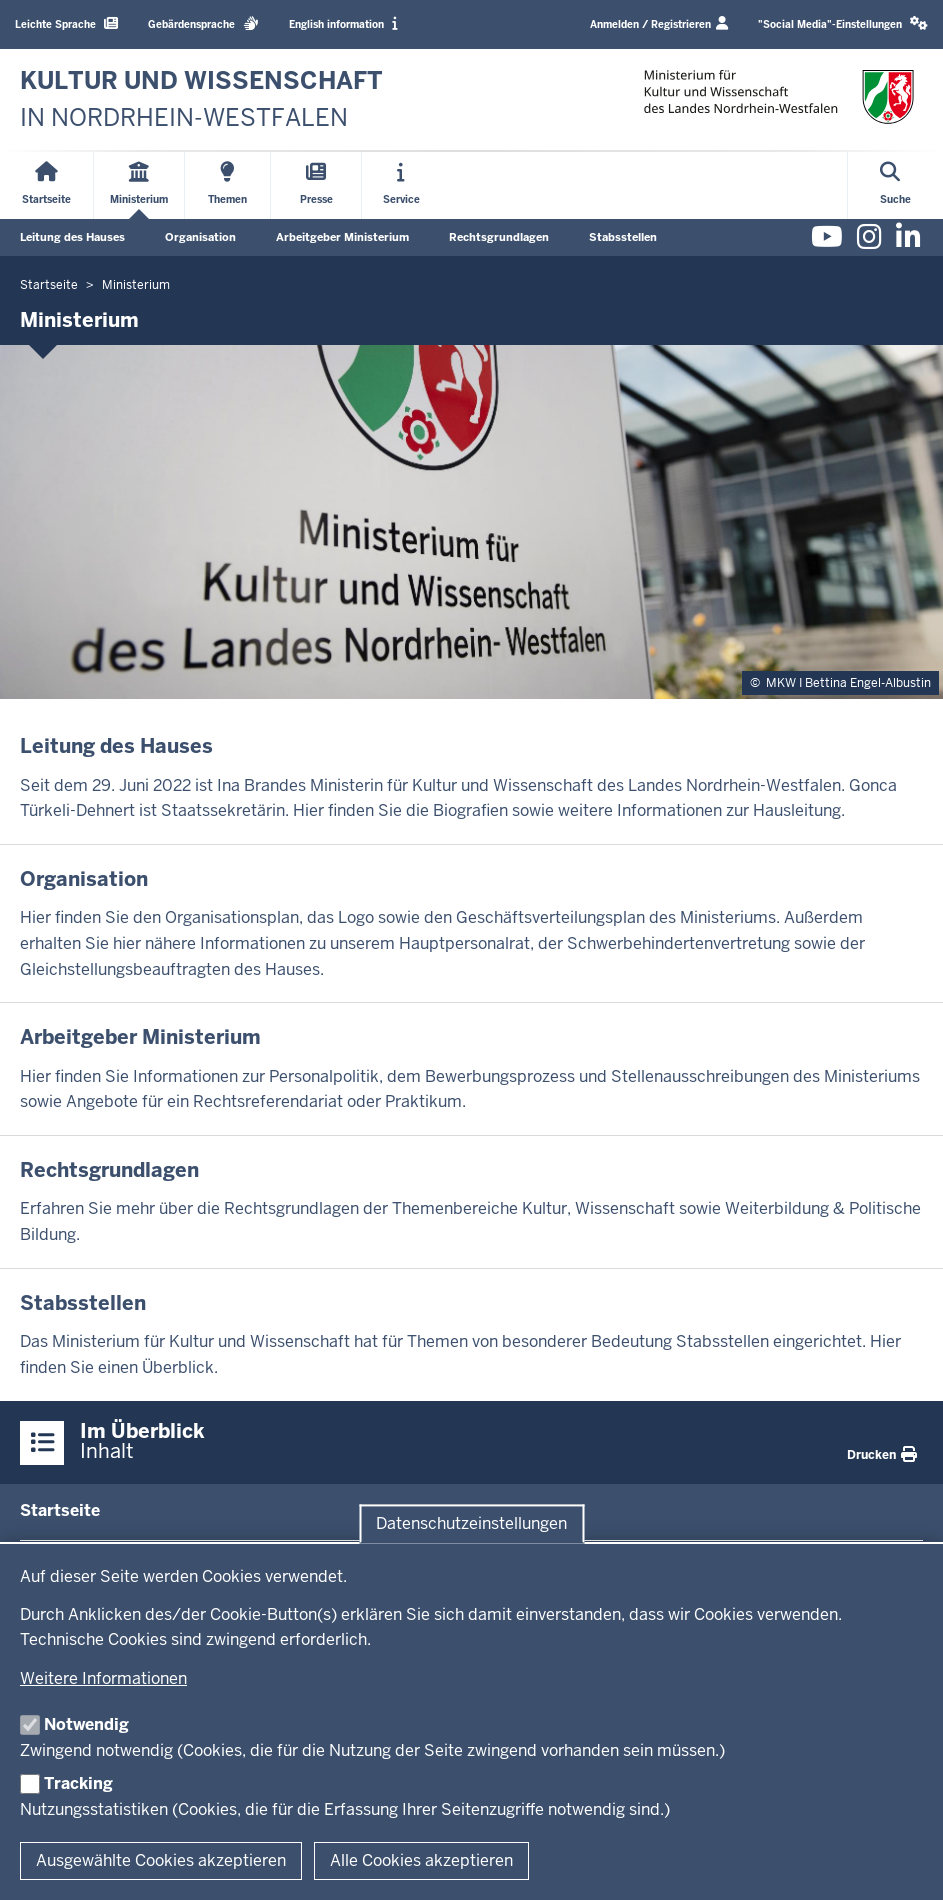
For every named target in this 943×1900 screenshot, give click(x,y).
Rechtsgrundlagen (499, 237)
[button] (843, 24)
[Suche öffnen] (895, 185)
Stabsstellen (623, 237)
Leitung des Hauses (72, 237)
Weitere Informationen (103, 1678)
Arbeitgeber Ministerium (342, 237)
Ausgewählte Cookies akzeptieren (161, 1860)
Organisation (200, 237)
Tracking (78, 1783)
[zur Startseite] (201, 99)
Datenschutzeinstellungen (471, 1523)
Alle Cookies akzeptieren (421, 1860)
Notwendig (86, 1724)
